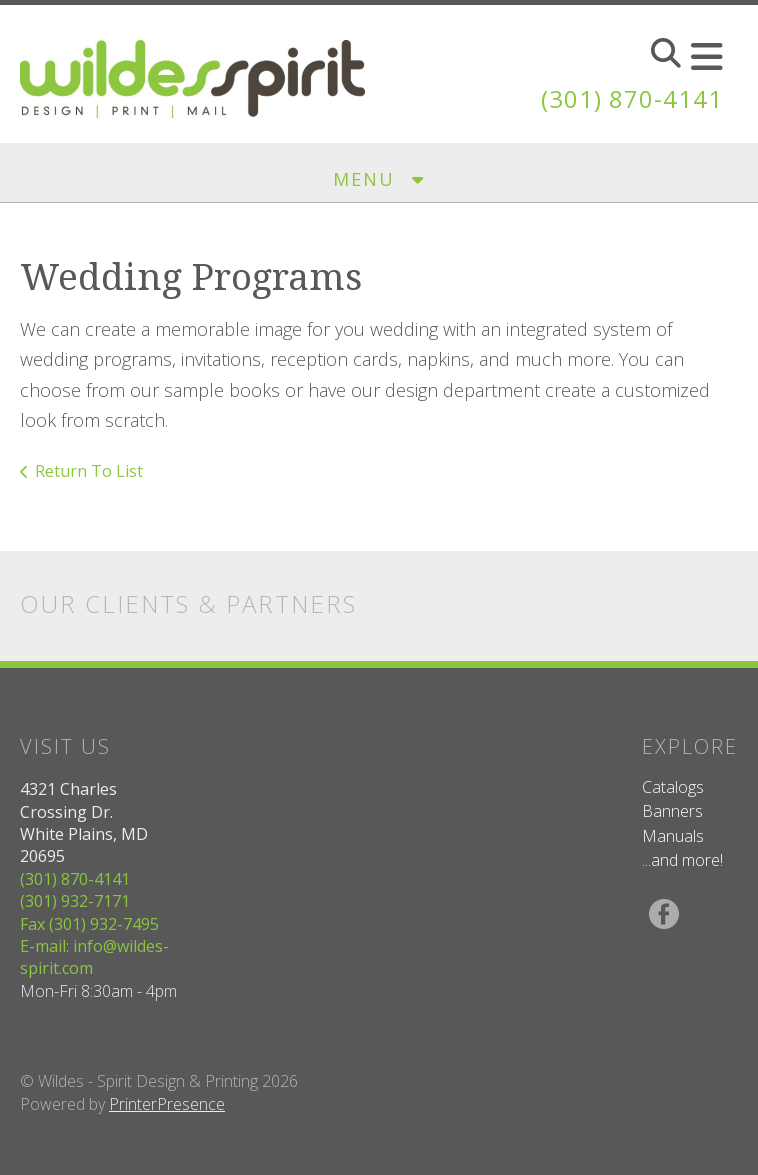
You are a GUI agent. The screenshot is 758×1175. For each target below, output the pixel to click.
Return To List (89, 471)
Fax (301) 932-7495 (89, 924)
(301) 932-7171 (75, 901)
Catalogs (673, 787)
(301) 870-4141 (632, 98)
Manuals (673, 836)
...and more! (682, 860)
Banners (672, 811)
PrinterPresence (167, 1104)
